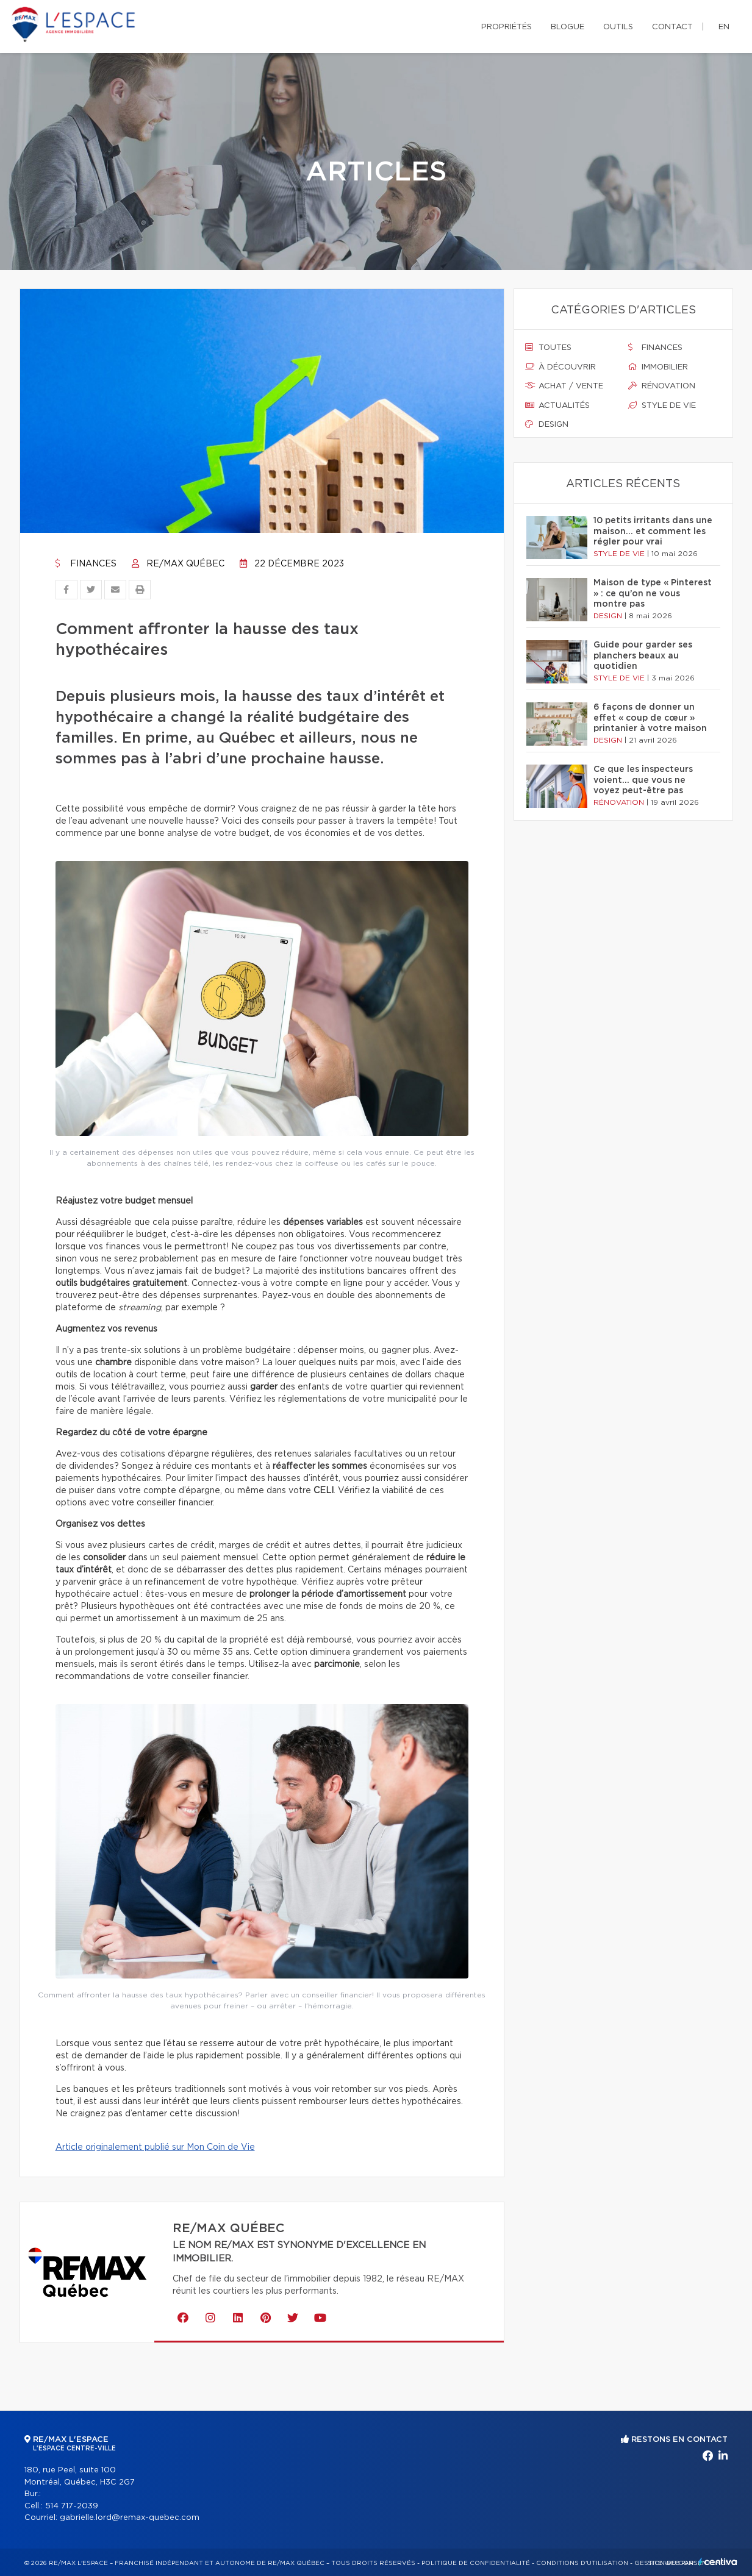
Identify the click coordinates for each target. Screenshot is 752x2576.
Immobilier (658, 367)
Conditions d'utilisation (582, 2563)
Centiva (717, 2562)
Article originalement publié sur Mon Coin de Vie (155, 2147)
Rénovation (661, 386)
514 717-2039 (71, 2506)
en (723, 27)
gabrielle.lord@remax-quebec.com (129, 2518)
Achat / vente (564, 386)
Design (546, 424)
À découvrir (560, 367)
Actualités (557, 405)
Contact (672, 27)
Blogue (567, 27)
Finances (86, 564)
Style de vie (662, 405)
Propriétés (506, 27)
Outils (618, 27)
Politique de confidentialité (475, 2563)
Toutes (548, 347)
